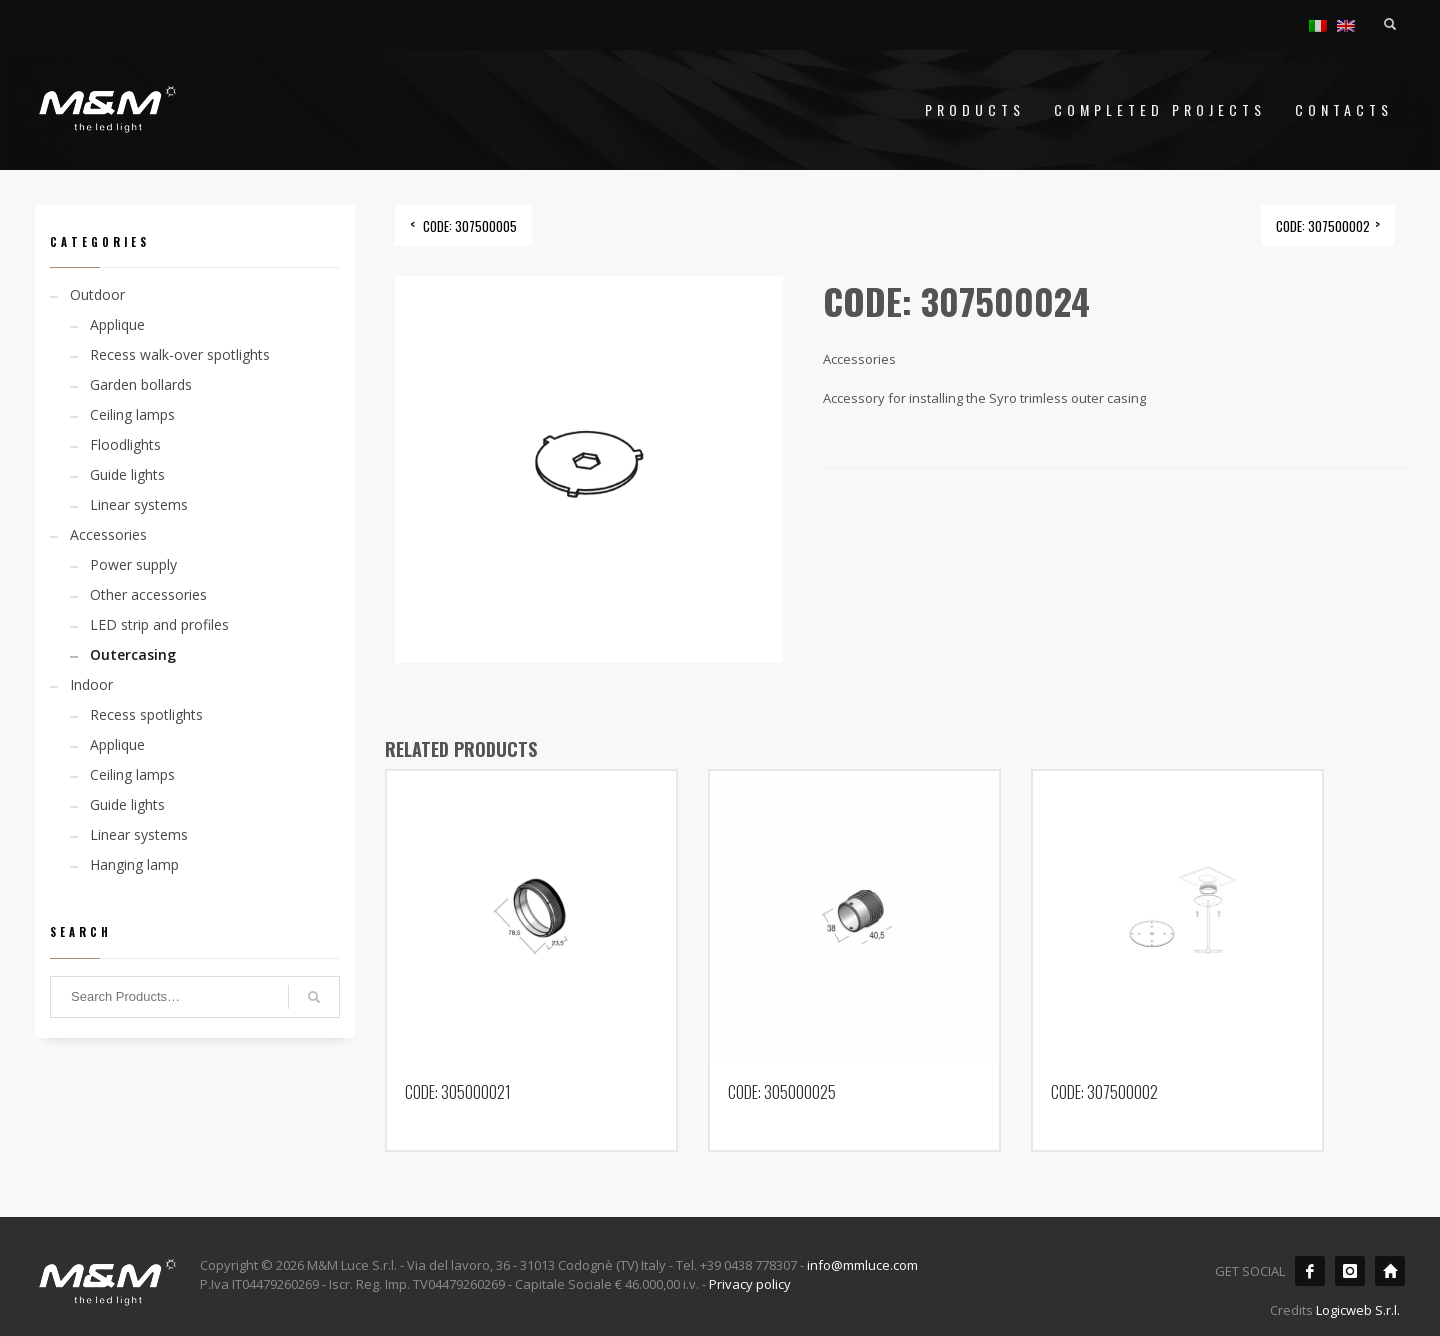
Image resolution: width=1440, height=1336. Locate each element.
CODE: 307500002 (1323, 226)
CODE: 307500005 (470, 226)
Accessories (108, 534)
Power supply (133, 564)
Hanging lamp (134, 864)
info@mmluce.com (862, 1265)
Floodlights (125, 444)
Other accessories (148, 594)
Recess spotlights (146, 714)
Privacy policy (750, 1284)
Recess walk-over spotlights (180, 354)
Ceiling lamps (132, 414)
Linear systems (139, 504)
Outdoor (97, 294)
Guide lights (127, 474)
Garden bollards (141, 384)
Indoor (91, 684)
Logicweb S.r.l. (1358, 1310)
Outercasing (133, 654)
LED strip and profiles (159, 624)
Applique (117, 324)
